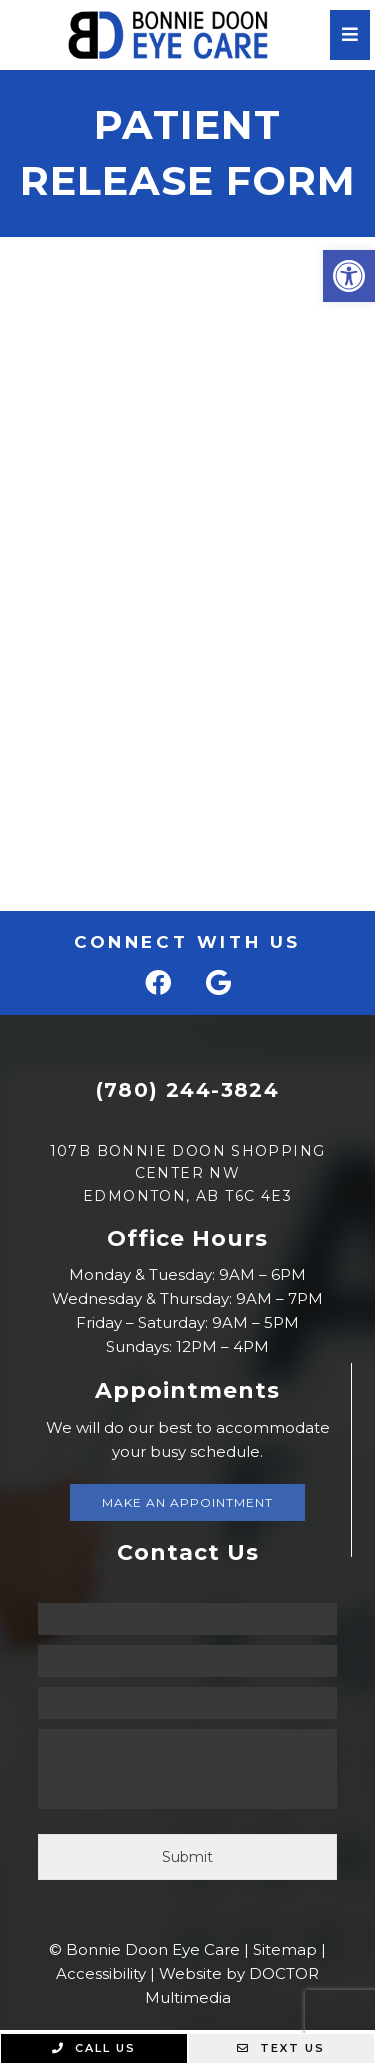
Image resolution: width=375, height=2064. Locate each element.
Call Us (94, 2048)
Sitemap (285, 1949)
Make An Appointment (187, 1502)
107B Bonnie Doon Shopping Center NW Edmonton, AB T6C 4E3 (188, 1173)
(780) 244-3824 (188, 1090)
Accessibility (101, 1973)
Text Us (281, 2048)
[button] (349, 276)
